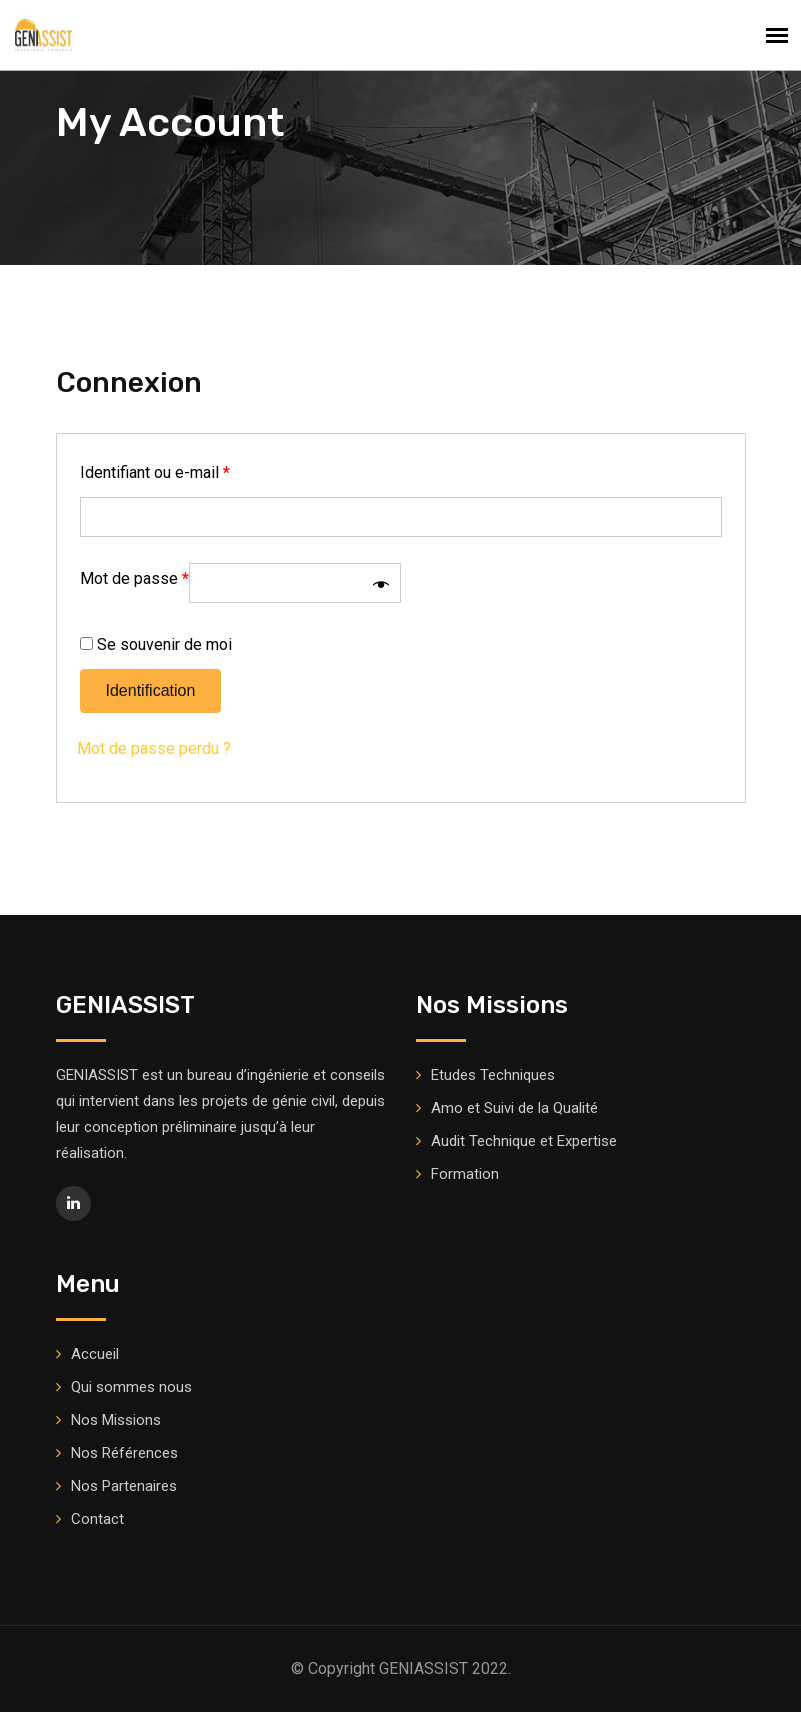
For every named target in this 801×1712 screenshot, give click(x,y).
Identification (151, 690)
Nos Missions (116, 1420)
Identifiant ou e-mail (155, 472)
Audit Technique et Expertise (524, 1141)
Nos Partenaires (124, 1486)
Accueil (95, 1354)
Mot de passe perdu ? (154, 748)
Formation (465, 1174)
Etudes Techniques (493, 1075)
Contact (97, 1519)
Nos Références (124, 1453)
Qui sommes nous (131, 1387)
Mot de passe (134, 578)
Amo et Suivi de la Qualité (514, 1108)
